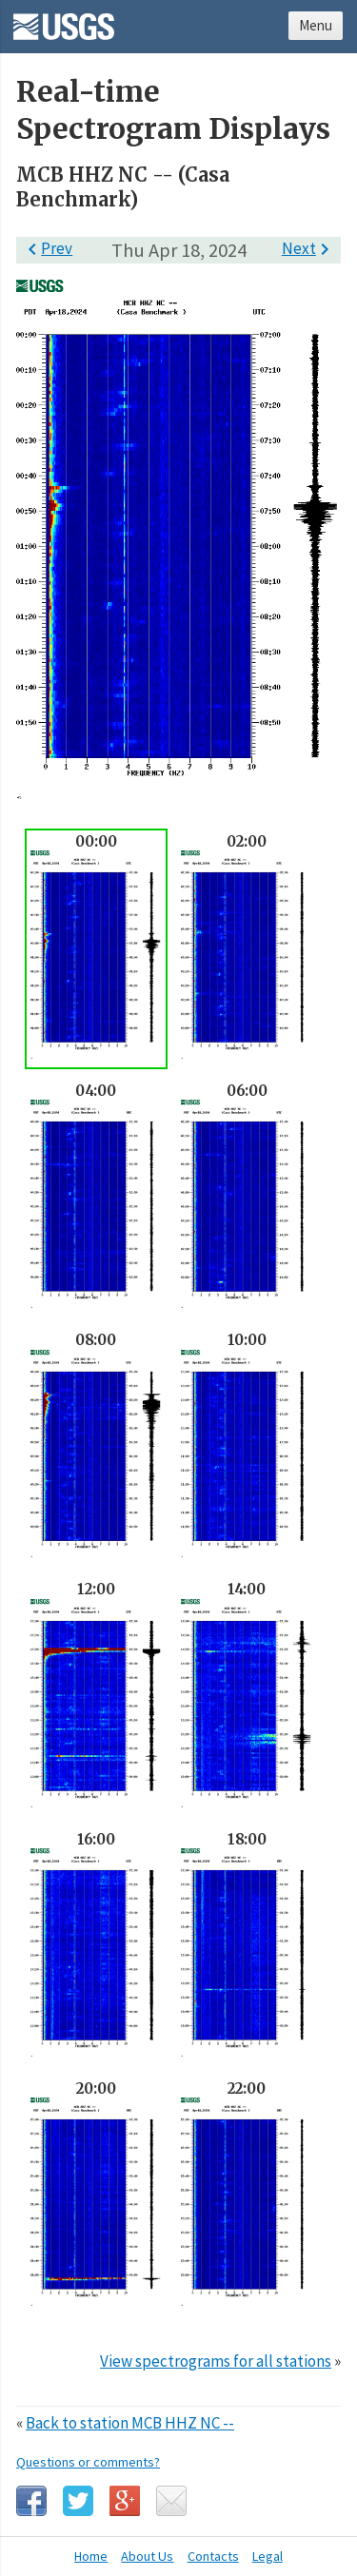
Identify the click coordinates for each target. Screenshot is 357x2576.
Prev (46, 248)
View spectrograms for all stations (215, 2361)
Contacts (213, 2556)
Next (309, 248)
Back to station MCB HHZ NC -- (130, 2422)
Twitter (78, 2501)
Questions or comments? (88, 2461)
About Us (147, 2556)
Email (171, 2501)
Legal (267, 2556)
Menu (315, 25)
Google (124, 2501)
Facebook (31, 2501)
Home (91, 2556)
